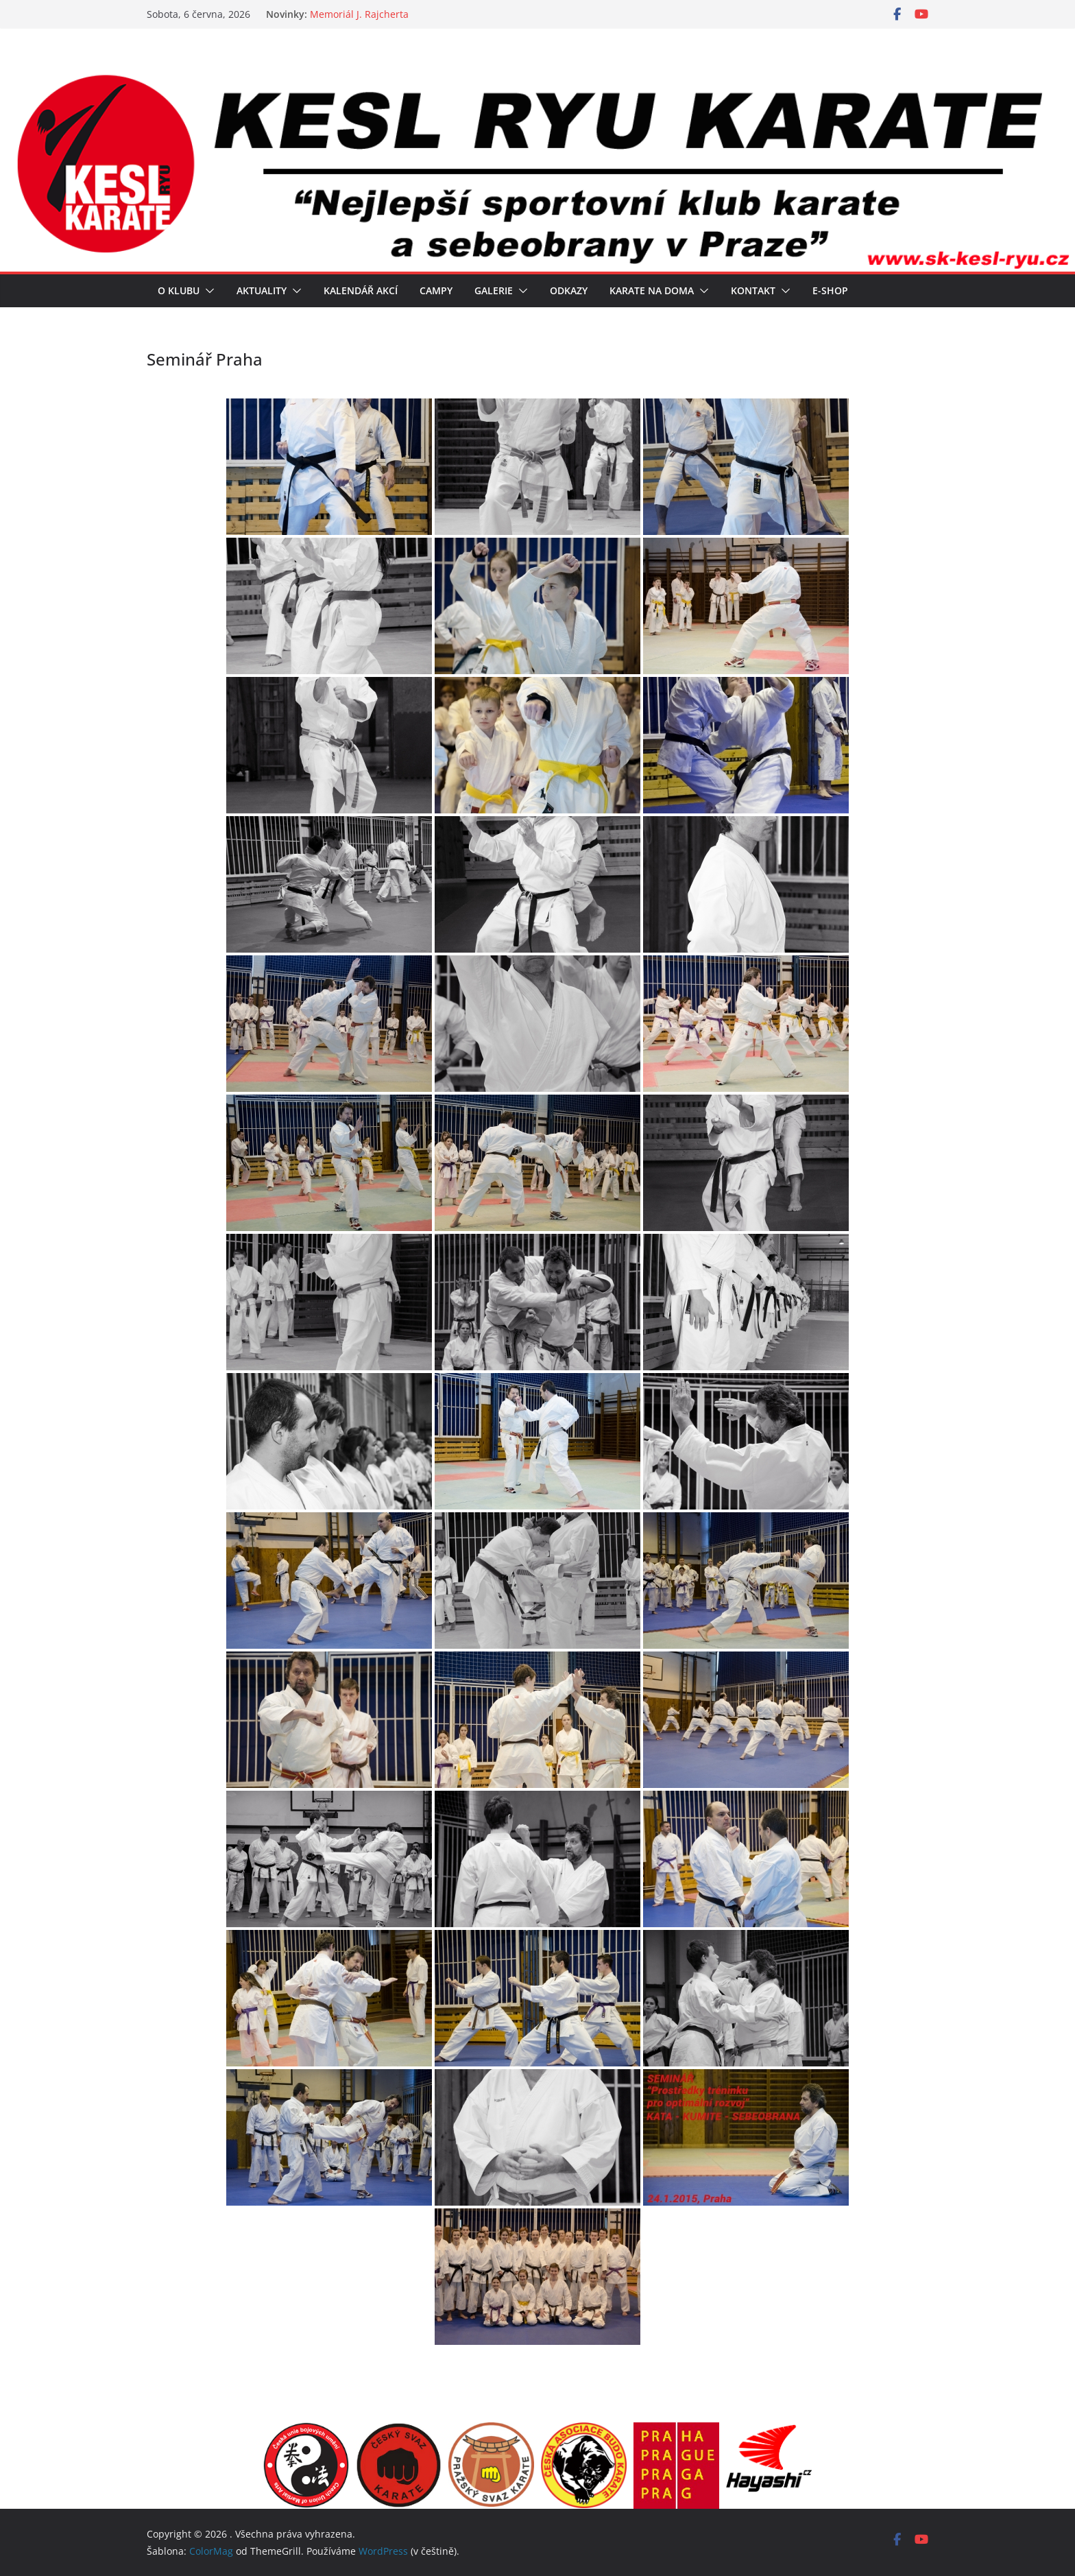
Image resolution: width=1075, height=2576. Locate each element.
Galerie (493, 290)
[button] (207, 290)
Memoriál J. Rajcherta (359, 14)
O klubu (179, 290)
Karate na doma (651, 290)
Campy (436, 290)
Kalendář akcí (361, 290)
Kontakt (753, 290)
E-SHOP (830, 290)
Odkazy (569, 290)
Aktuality (262, 290)
